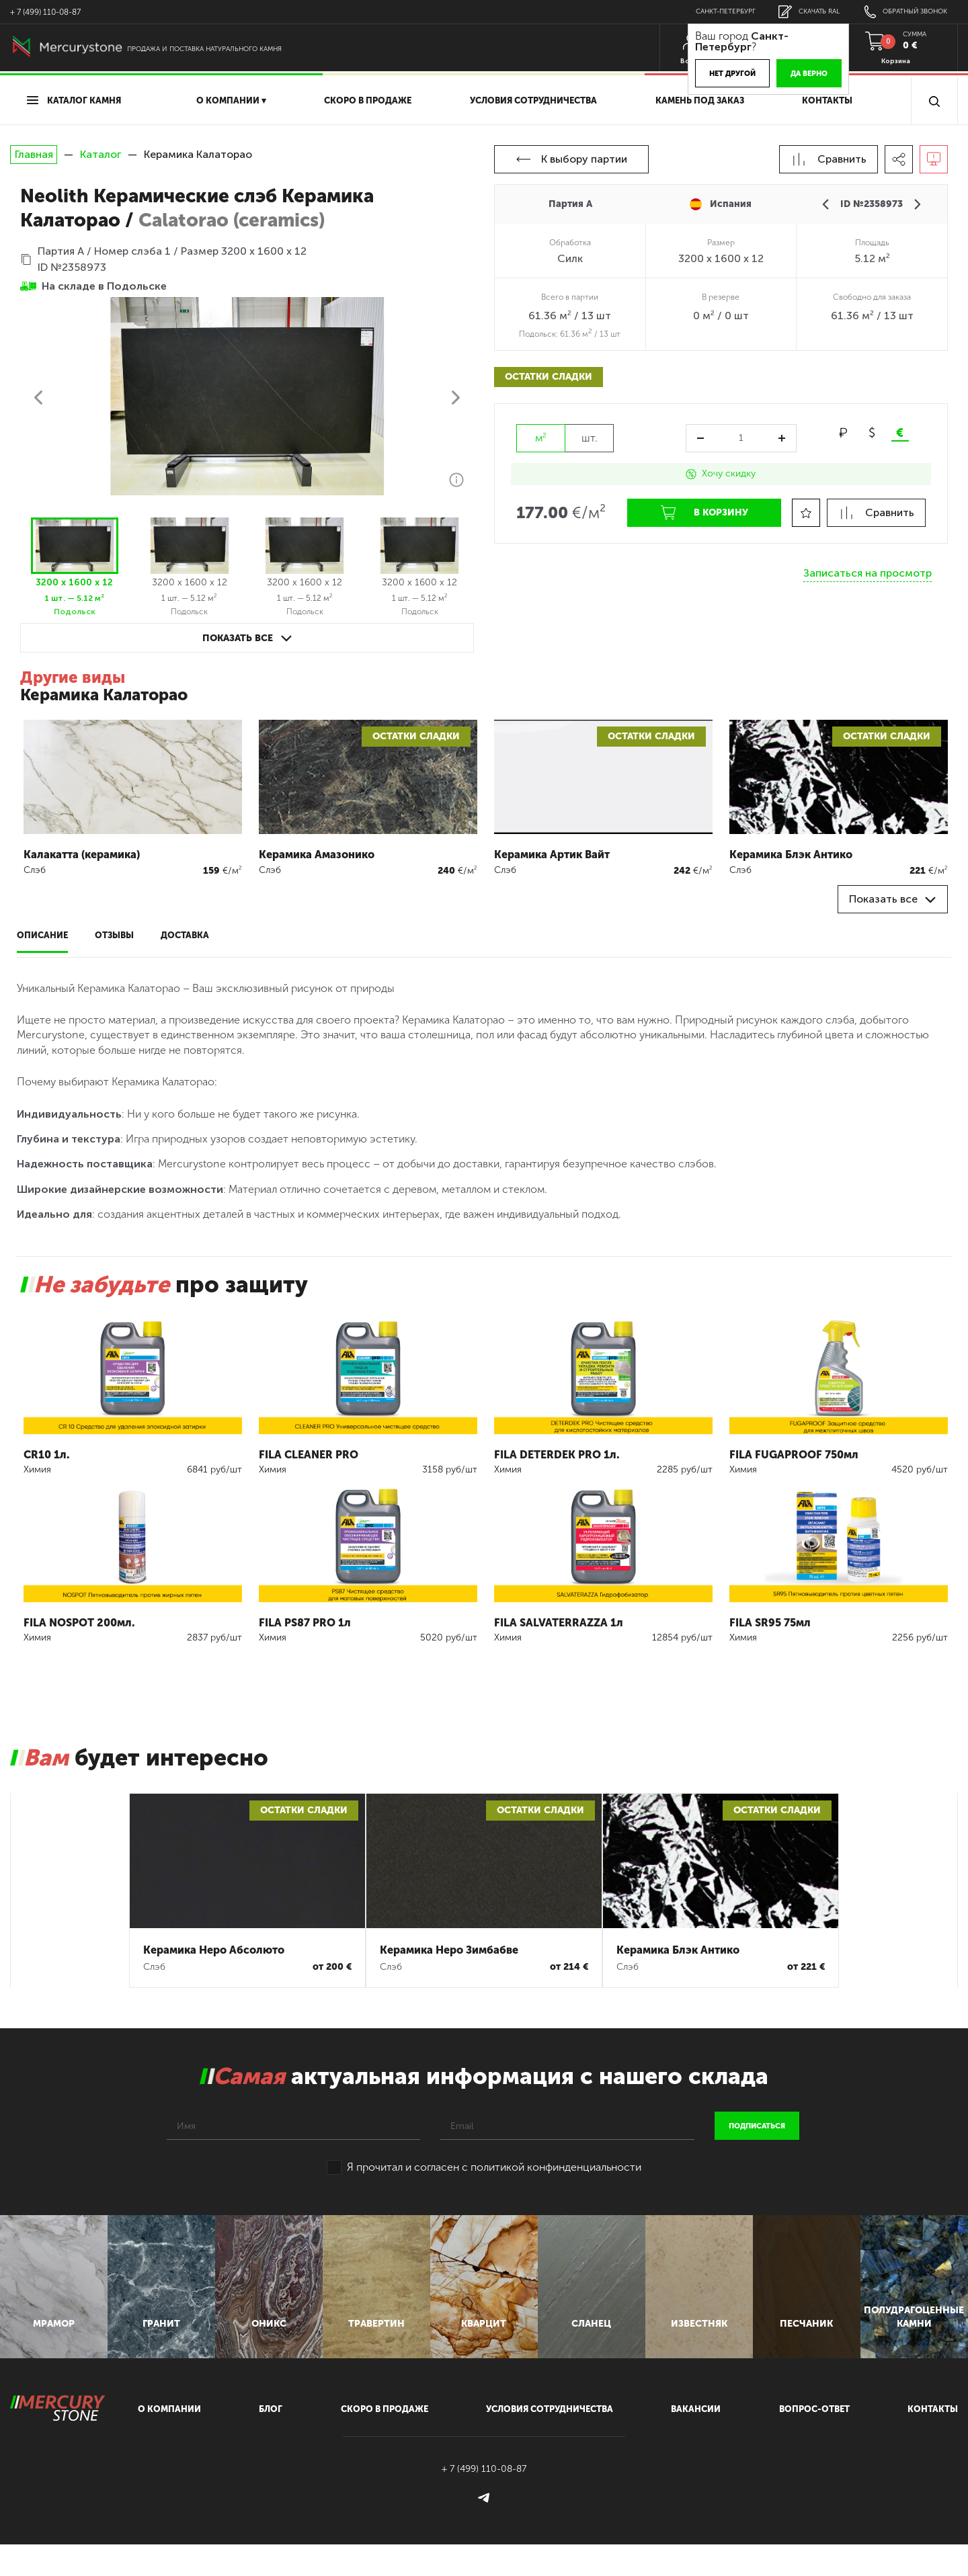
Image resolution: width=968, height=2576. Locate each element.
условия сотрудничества (533, 100)
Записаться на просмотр (867, 569)
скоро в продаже (367, 100)
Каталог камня (74, 100)
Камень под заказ (699, 100)
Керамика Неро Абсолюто (213, 1950)
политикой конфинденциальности (556, 2167)
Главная (33, 154)
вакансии (696, 2441)
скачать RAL (801, 11)
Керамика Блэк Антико (677, 1950)
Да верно (794, 73)
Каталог (100, 154)
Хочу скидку (721, 473)
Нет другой (718, 73)
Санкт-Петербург (713, 11)
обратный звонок (902, 11)
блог (270, 2441)
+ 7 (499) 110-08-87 (45, 12)
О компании (169, 2441)
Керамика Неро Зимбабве (449, 1950)
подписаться (757, 2126)
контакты (933, 2441)
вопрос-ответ (814, 2441)
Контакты (827, 100)
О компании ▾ (231, 100)
